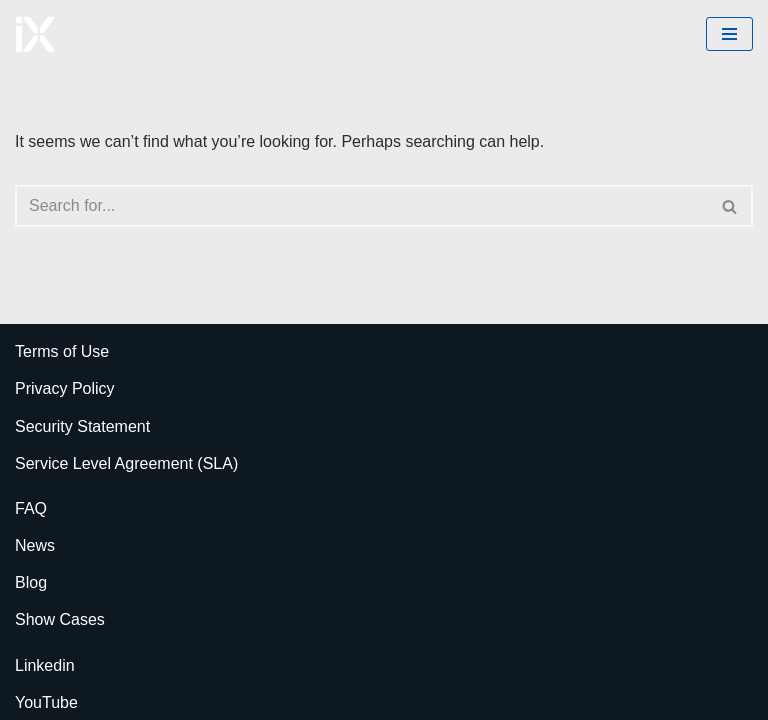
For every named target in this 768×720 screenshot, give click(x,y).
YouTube (46, 702)
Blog (31, 582)
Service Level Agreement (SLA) (126, 463)
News (35, 545)
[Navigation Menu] (729, 34)
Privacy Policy (65, 388)
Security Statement (82, 426)
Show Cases (60, 619)
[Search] (361, 206)
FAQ (31, 508)
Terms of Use (62, 351)
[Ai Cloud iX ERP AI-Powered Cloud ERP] (35, 34)
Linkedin (45, 665)
